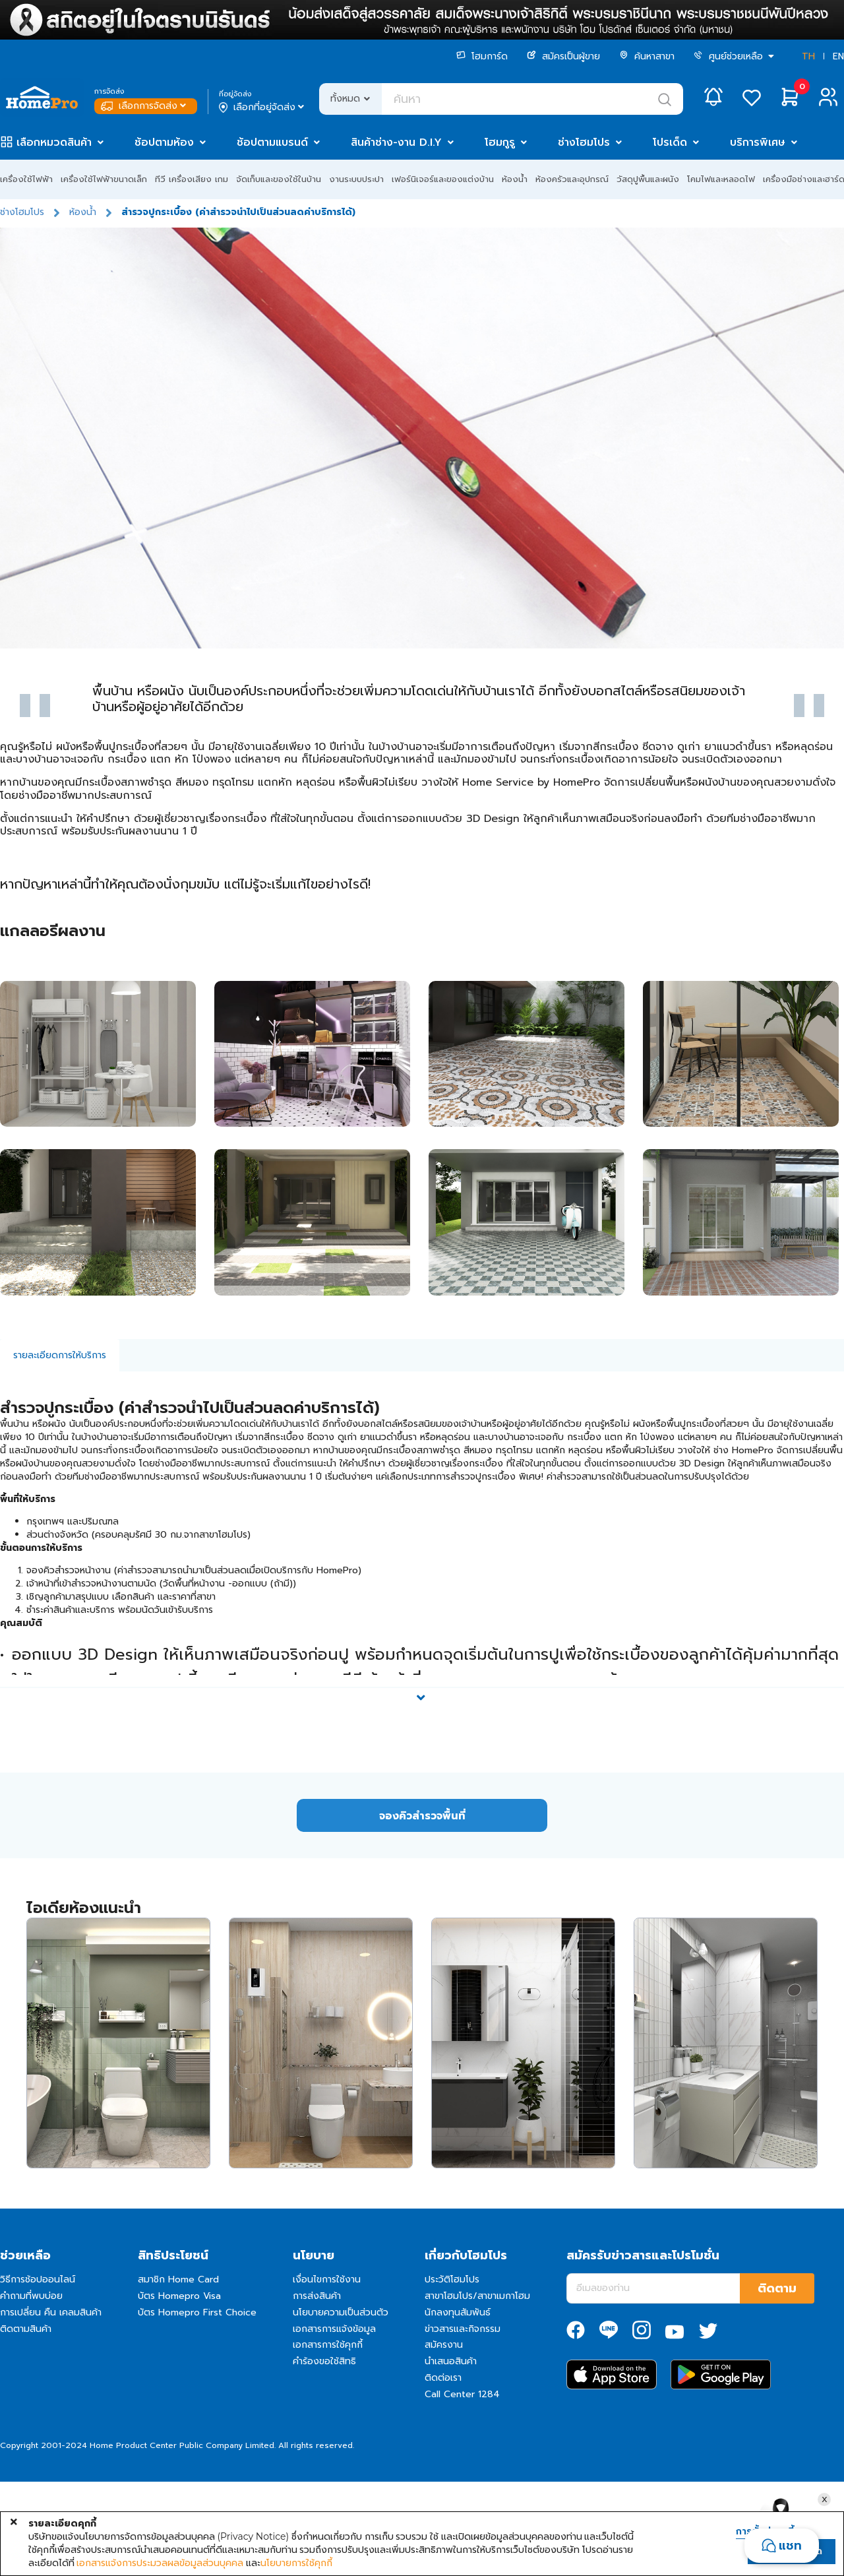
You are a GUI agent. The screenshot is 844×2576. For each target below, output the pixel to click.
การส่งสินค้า (317, 2296)
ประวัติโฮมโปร (452, 2279)
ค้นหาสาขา (647, 56)
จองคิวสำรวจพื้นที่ (422, 1816)
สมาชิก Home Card (178, 2279)
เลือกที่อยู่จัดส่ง (263, 107)
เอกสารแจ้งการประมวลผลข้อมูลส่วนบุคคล (159, 2563)
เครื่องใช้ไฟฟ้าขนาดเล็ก (104, 179)
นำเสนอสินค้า (451, 2361)
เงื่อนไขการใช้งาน (327, 2279)
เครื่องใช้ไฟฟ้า (26, 179)
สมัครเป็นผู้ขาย (563, 56)
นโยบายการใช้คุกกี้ (296, 2563)
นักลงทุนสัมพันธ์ (458, 2312)
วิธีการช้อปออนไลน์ (37, 2279)
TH (808, 56)
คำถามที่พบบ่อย (31, 2296)
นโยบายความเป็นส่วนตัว (340, 2312)
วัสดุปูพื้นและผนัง (648, 179)
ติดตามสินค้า (25, 2329)
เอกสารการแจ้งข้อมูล (334, 2329)
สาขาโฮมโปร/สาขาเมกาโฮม (477, 2296)
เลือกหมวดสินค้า (54, 142)
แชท (790, 2545)
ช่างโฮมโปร (584, 142)
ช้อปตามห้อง (164, 142)
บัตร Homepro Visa (179, 2296)
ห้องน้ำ (515, 179)
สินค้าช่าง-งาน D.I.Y (396, 142)
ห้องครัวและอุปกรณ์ (572, 179)
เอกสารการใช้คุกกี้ (328, 2345)
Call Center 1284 (462, 2394)
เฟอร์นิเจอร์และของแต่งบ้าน (443, 179)
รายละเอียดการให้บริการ (59, 1355)
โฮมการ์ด (482, 56)
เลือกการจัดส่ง (145, 106)
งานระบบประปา (356, 179)
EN (838, 56)
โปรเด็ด (670, 142)
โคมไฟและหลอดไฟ (721, 179)
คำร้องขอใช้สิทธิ (324, 2361)
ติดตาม (777, 2288)
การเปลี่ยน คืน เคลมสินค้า (51, 2312)
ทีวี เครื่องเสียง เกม (191, 179)
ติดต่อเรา (443, 2378)
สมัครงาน (444, 2345)
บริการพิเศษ (757, 142)
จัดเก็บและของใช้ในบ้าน (278, 179)
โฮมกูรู (500, 142)
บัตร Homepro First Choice (197, 2312)
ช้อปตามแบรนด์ (272, 142)
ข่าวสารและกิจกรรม (462, 2329)
